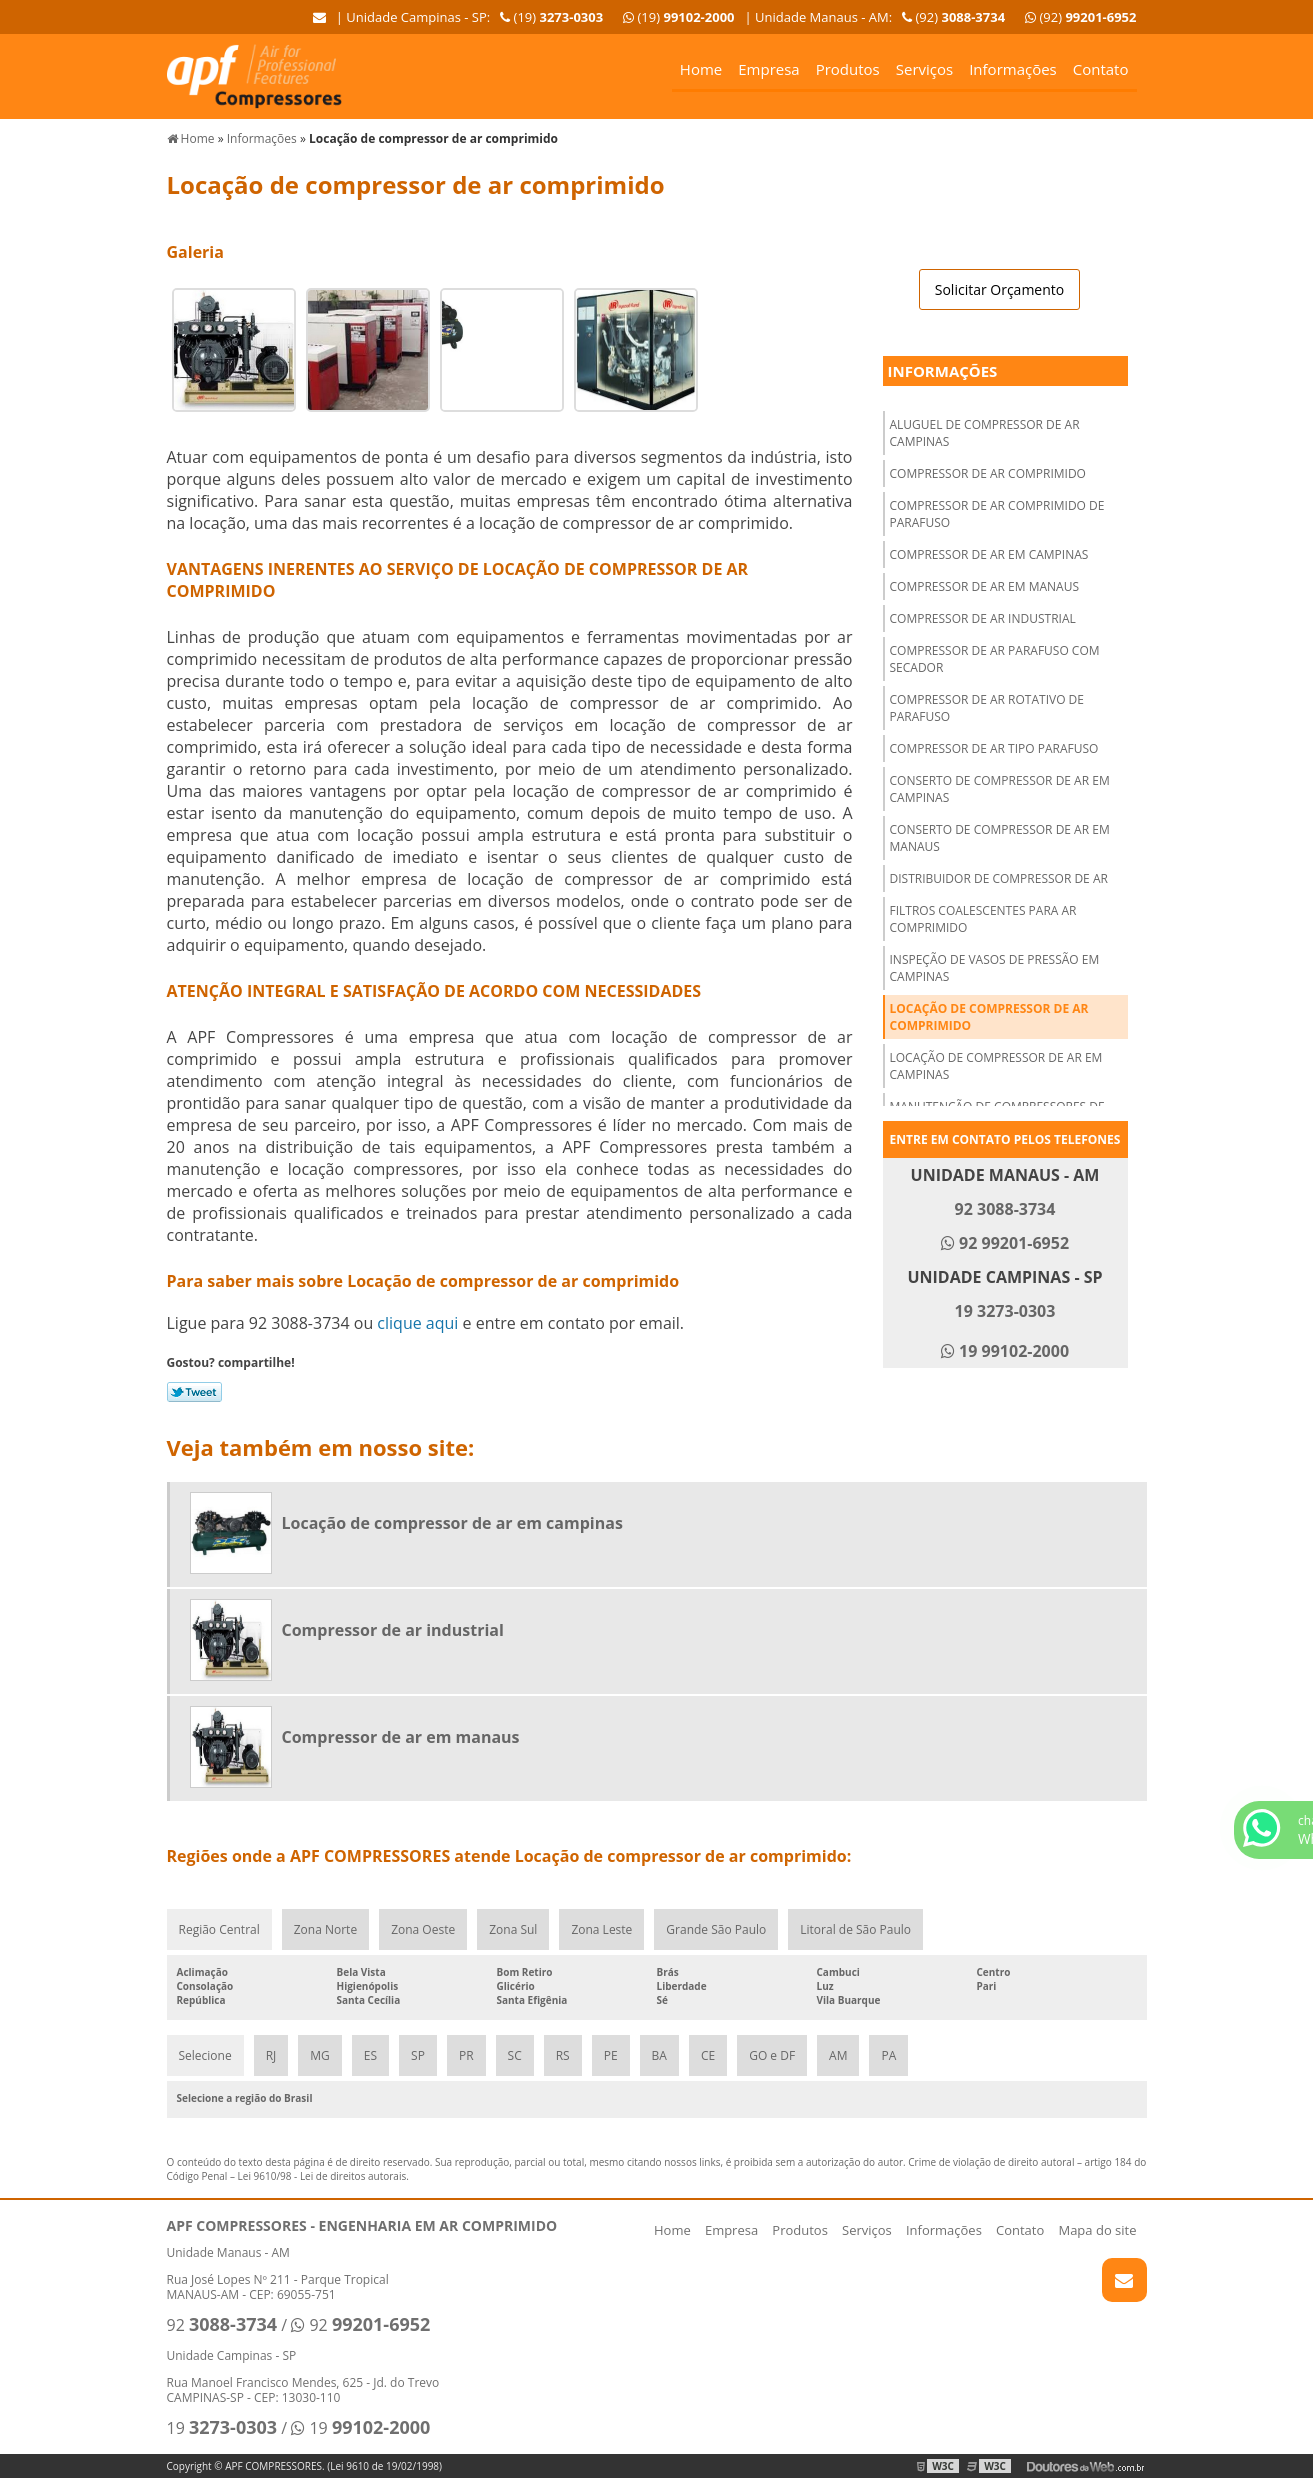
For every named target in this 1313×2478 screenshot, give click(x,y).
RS (563, 2055)
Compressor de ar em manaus (985, 586)
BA (659, 2055)
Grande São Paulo (716, 1929)
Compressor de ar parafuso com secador (995, 659)
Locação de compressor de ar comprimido (989, 1017)
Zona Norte (325, 1929)
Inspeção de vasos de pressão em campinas (995, 968)
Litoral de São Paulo (855, 1929)
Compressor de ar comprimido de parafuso (997, 514)
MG (320, 2055)
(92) (1080, 17)
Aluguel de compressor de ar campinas (985, 433)
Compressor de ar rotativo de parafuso (987, 708)
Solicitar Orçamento (999, 289)
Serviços (924, 69)
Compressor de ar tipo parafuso (994, 748)
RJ (271, 2055)
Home (701, 69)
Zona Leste (601, 1929)
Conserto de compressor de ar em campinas (1000, 789)
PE (611, 2055)
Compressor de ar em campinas (989, 554)
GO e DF (772, 2055)
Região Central (219, 1929)
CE (708, 2055)
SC (515, 2055)
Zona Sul (513, 1929)
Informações (1013, 69)
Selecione (205, 2055)
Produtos (848, 69)
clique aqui (417, 1323)
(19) (678, 17)
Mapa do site (1097, 2230)
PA (888, 2055)
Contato (1101, 69)
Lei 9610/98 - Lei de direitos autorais (322, 2176)
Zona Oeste (423, 1929)
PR (466, 2055)
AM (838, 2055)
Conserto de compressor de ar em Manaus (1000, 838)
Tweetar (194, 1392)
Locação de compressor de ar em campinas (996, 1066)
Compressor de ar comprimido (988, 473)
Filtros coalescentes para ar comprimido (983, 919)
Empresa (768, 69)
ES (370, 2055)
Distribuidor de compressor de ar (999, 878)
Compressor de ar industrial (983, 618)
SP (418, 2055)
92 (222, 2325)
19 (222, 2428)
